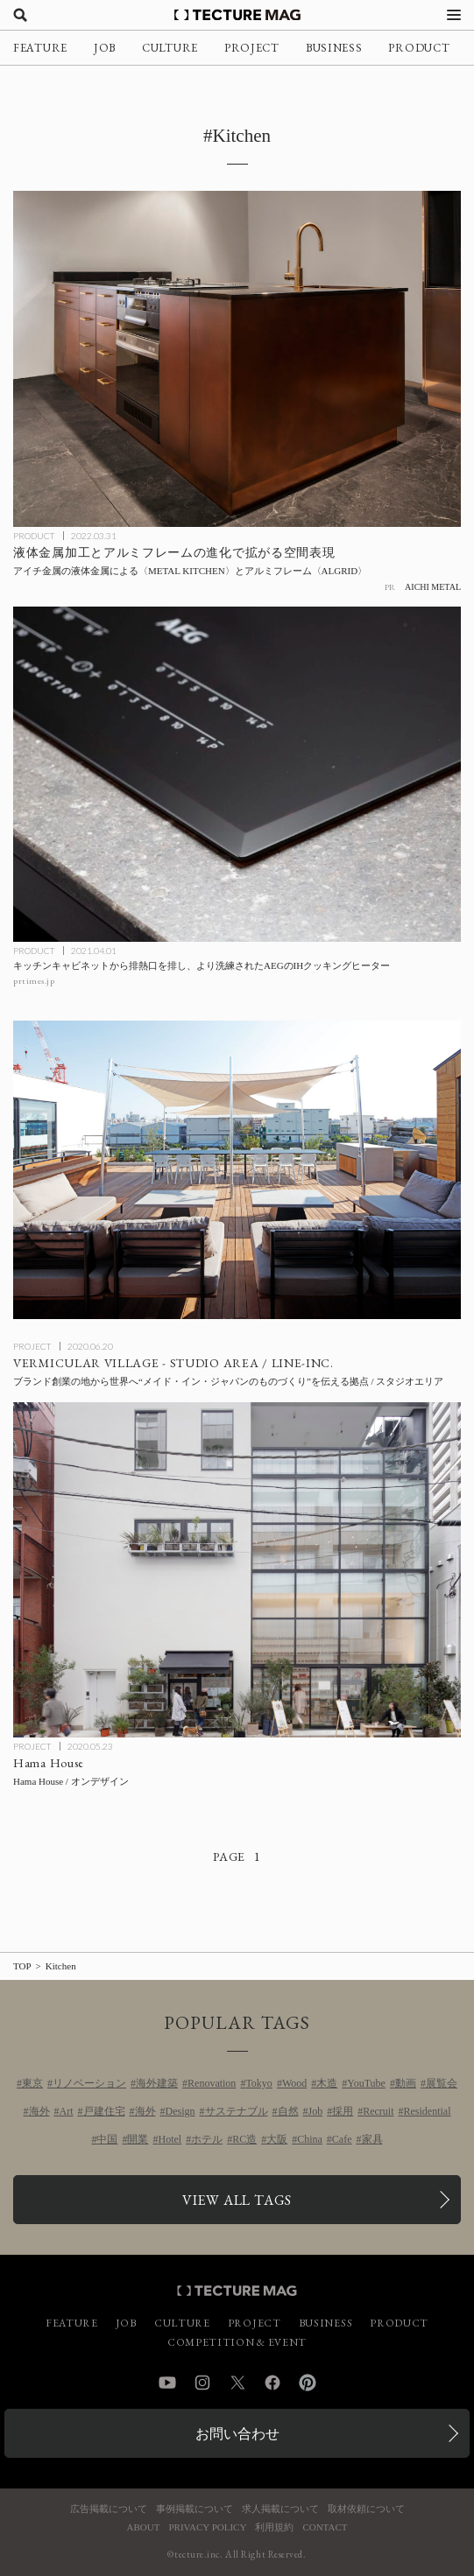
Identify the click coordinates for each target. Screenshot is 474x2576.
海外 (39, 2111)
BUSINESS (334, 47)
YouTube (366, 2083)
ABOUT (143, 2527)
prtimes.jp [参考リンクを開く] (33, 980)
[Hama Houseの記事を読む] (237, 1569)
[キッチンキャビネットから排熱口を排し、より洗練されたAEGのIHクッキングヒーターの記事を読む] (237, 774)
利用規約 (274, 2527)
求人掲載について (280, 2509)
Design (180, 2111)
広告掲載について (108, 2509)
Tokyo (258, 2083)
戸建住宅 (104, 2111)
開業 (137, 2139)
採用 (342, 2111)
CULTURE (170, 47)
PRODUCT (418, 47)
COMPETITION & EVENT (237, 2342)
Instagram (202, 2382)
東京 (32, 2083)
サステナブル (236, 2111)
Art (67, 2111)
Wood (294, 2083)
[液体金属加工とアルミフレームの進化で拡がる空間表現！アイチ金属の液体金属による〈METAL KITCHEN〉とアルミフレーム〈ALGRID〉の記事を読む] (237, 358)
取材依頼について (366, 2509)
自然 (288, 2111)
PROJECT (251, 47)
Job (315, 2111)
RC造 (244, 2139)
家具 (372, 2139)
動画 (405, 2083)
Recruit (378, 2111)
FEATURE (40, 47)
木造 (326, 2083)
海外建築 (157, 2083)
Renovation (211, 2083)
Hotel (169, 2139)
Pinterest (307, 2382)
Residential (427, 2111)
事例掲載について (194, 2509)
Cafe (342, 2139)
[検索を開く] (20, 15)
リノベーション (89, 2083)
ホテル (207, 2139)
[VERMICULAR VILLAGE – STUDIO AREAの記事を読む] (237, 1169)
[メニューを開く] (454, 15)
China (309, 2139)
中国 (106, 2139)
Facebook (272, 2382)
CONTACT (324, 2527)
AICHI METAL (433, 587)
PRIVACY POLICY (207, 2527)
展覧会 (441, 2083)
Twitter (237, 2382)
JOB (105, 47)
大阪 (276, 2139)
